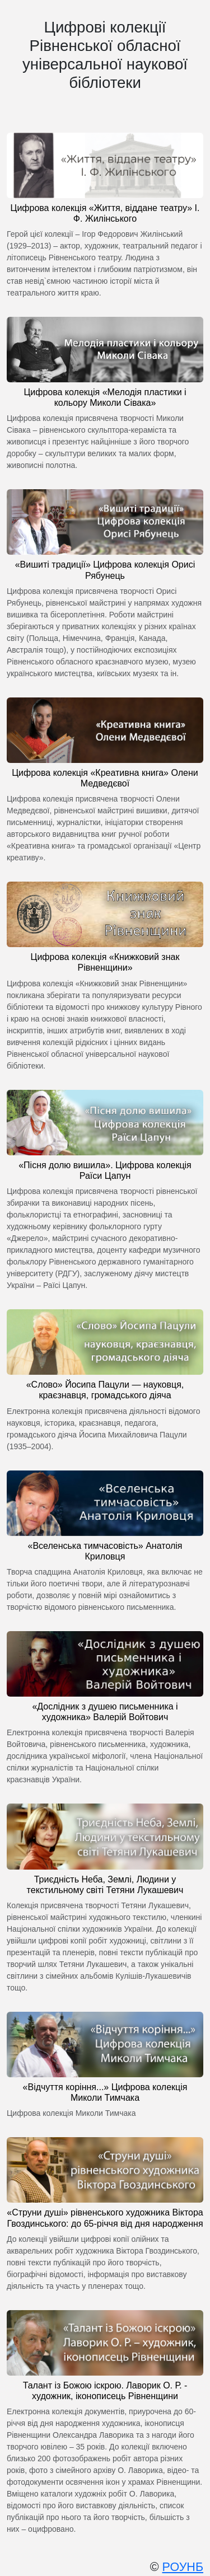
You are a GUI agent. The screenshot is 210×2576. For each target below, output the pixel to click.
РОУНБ (182, 2567)
